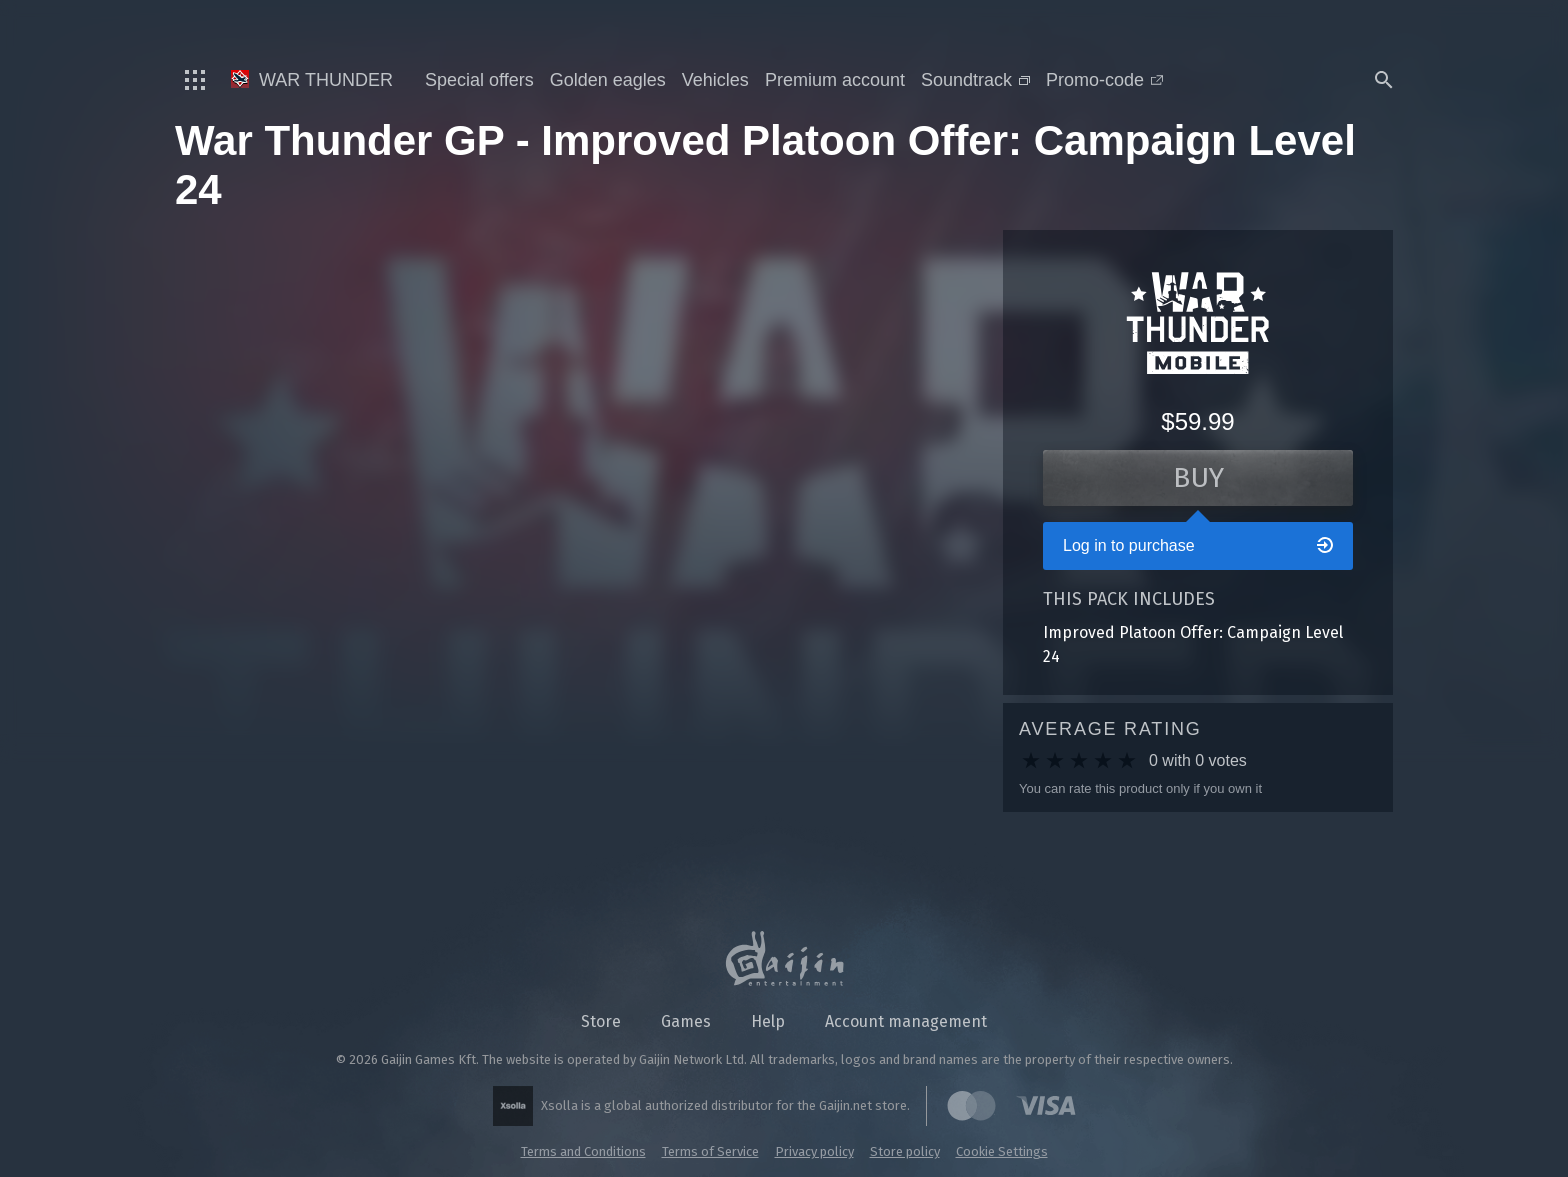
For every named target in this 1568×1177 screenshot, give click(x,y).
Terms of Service (710, 1151)
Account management (906, 1021)
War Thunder (312, 80)
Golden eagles (608, 80)
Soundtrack (975, 80)
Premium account (835, 80)
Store (601, 1021)
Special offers (479, 80)
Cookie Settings (1002, 1151)
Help (768, 1021)
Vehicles (715, 80)
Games (686, 1021)
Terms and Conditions (583, 1151)
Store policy (905, 1151)
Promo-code (1104, 80)
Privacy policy (814, 1151)
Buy (1198, 477)
